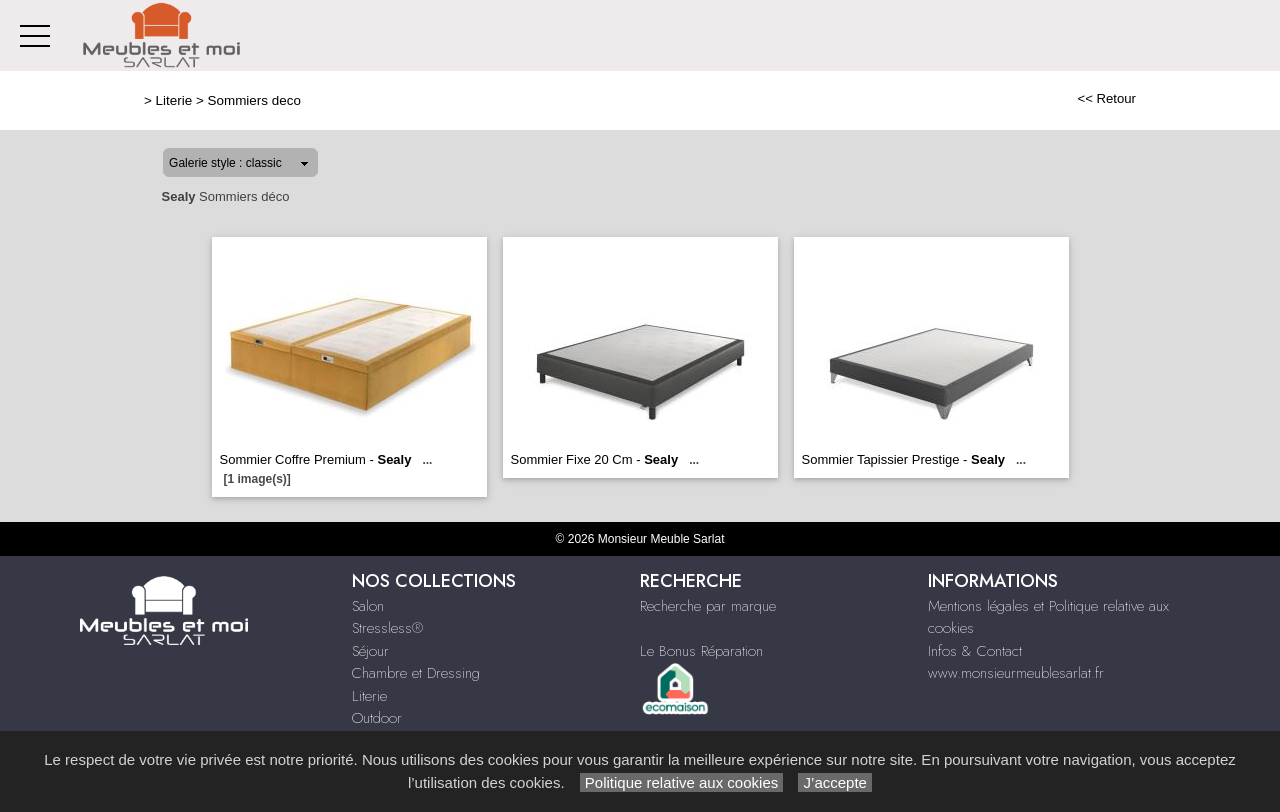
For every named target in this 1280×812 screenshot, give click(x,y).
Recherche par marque (708, 606)
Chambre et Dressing (416, 673)
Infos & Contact (975, 651)
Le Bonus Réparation (701, 651)
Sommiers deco (254, 100)
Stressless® (387, 628)
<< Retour (1106, 98)
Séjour (370, 651)
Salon (368, 606)
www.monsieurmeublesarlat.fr (1016, 673)
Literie (174, 100)
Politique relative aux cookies (682, 782)
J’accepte (835, 782)
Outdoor (377, 718)
